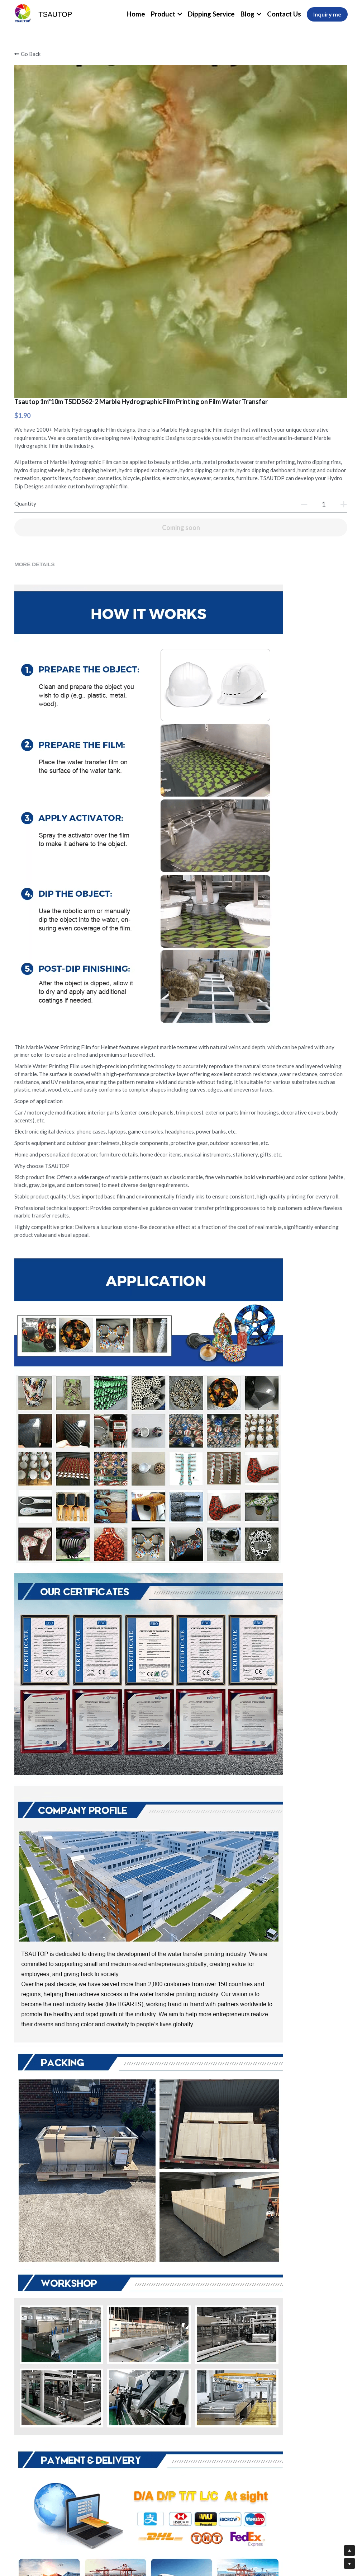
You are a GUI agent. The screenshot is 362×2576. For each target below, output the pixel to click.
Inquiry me (327, 14)
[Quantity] (281, 249)
